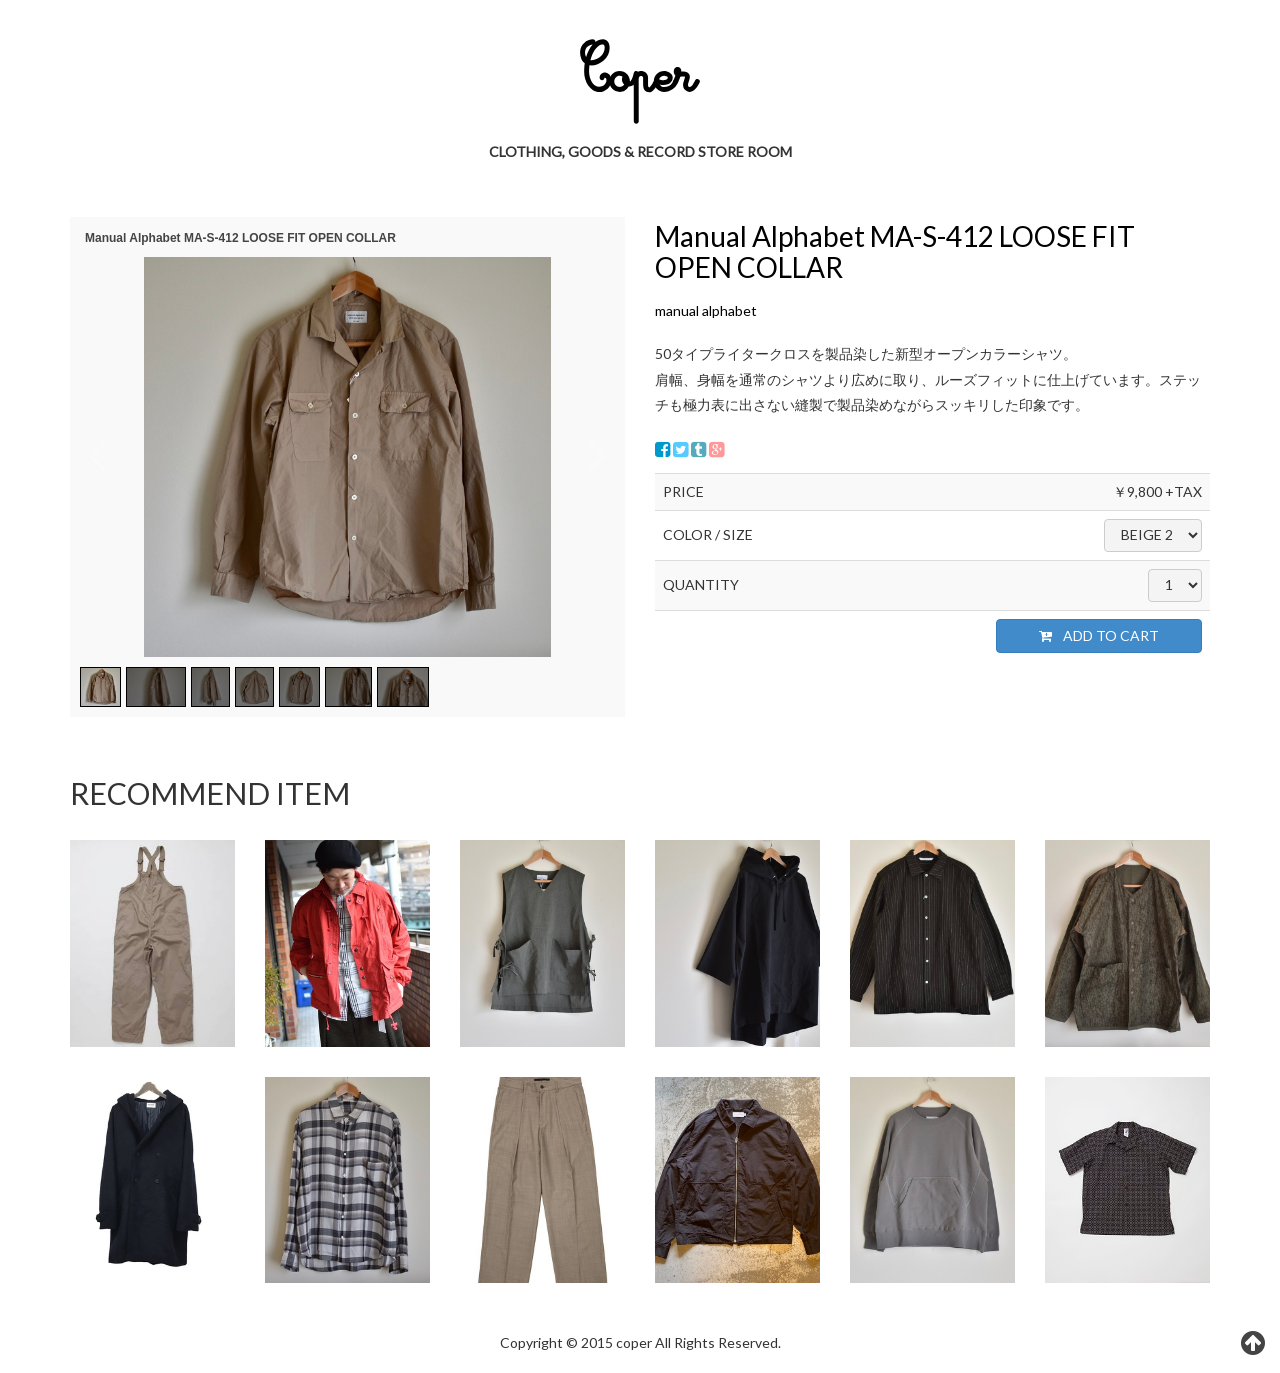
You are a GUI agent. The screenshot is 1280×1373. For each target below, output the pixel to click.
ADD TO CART (1099, 635)
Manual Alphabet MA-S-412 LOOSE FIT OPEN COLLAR (895, 251)
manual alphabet (706, 310)
